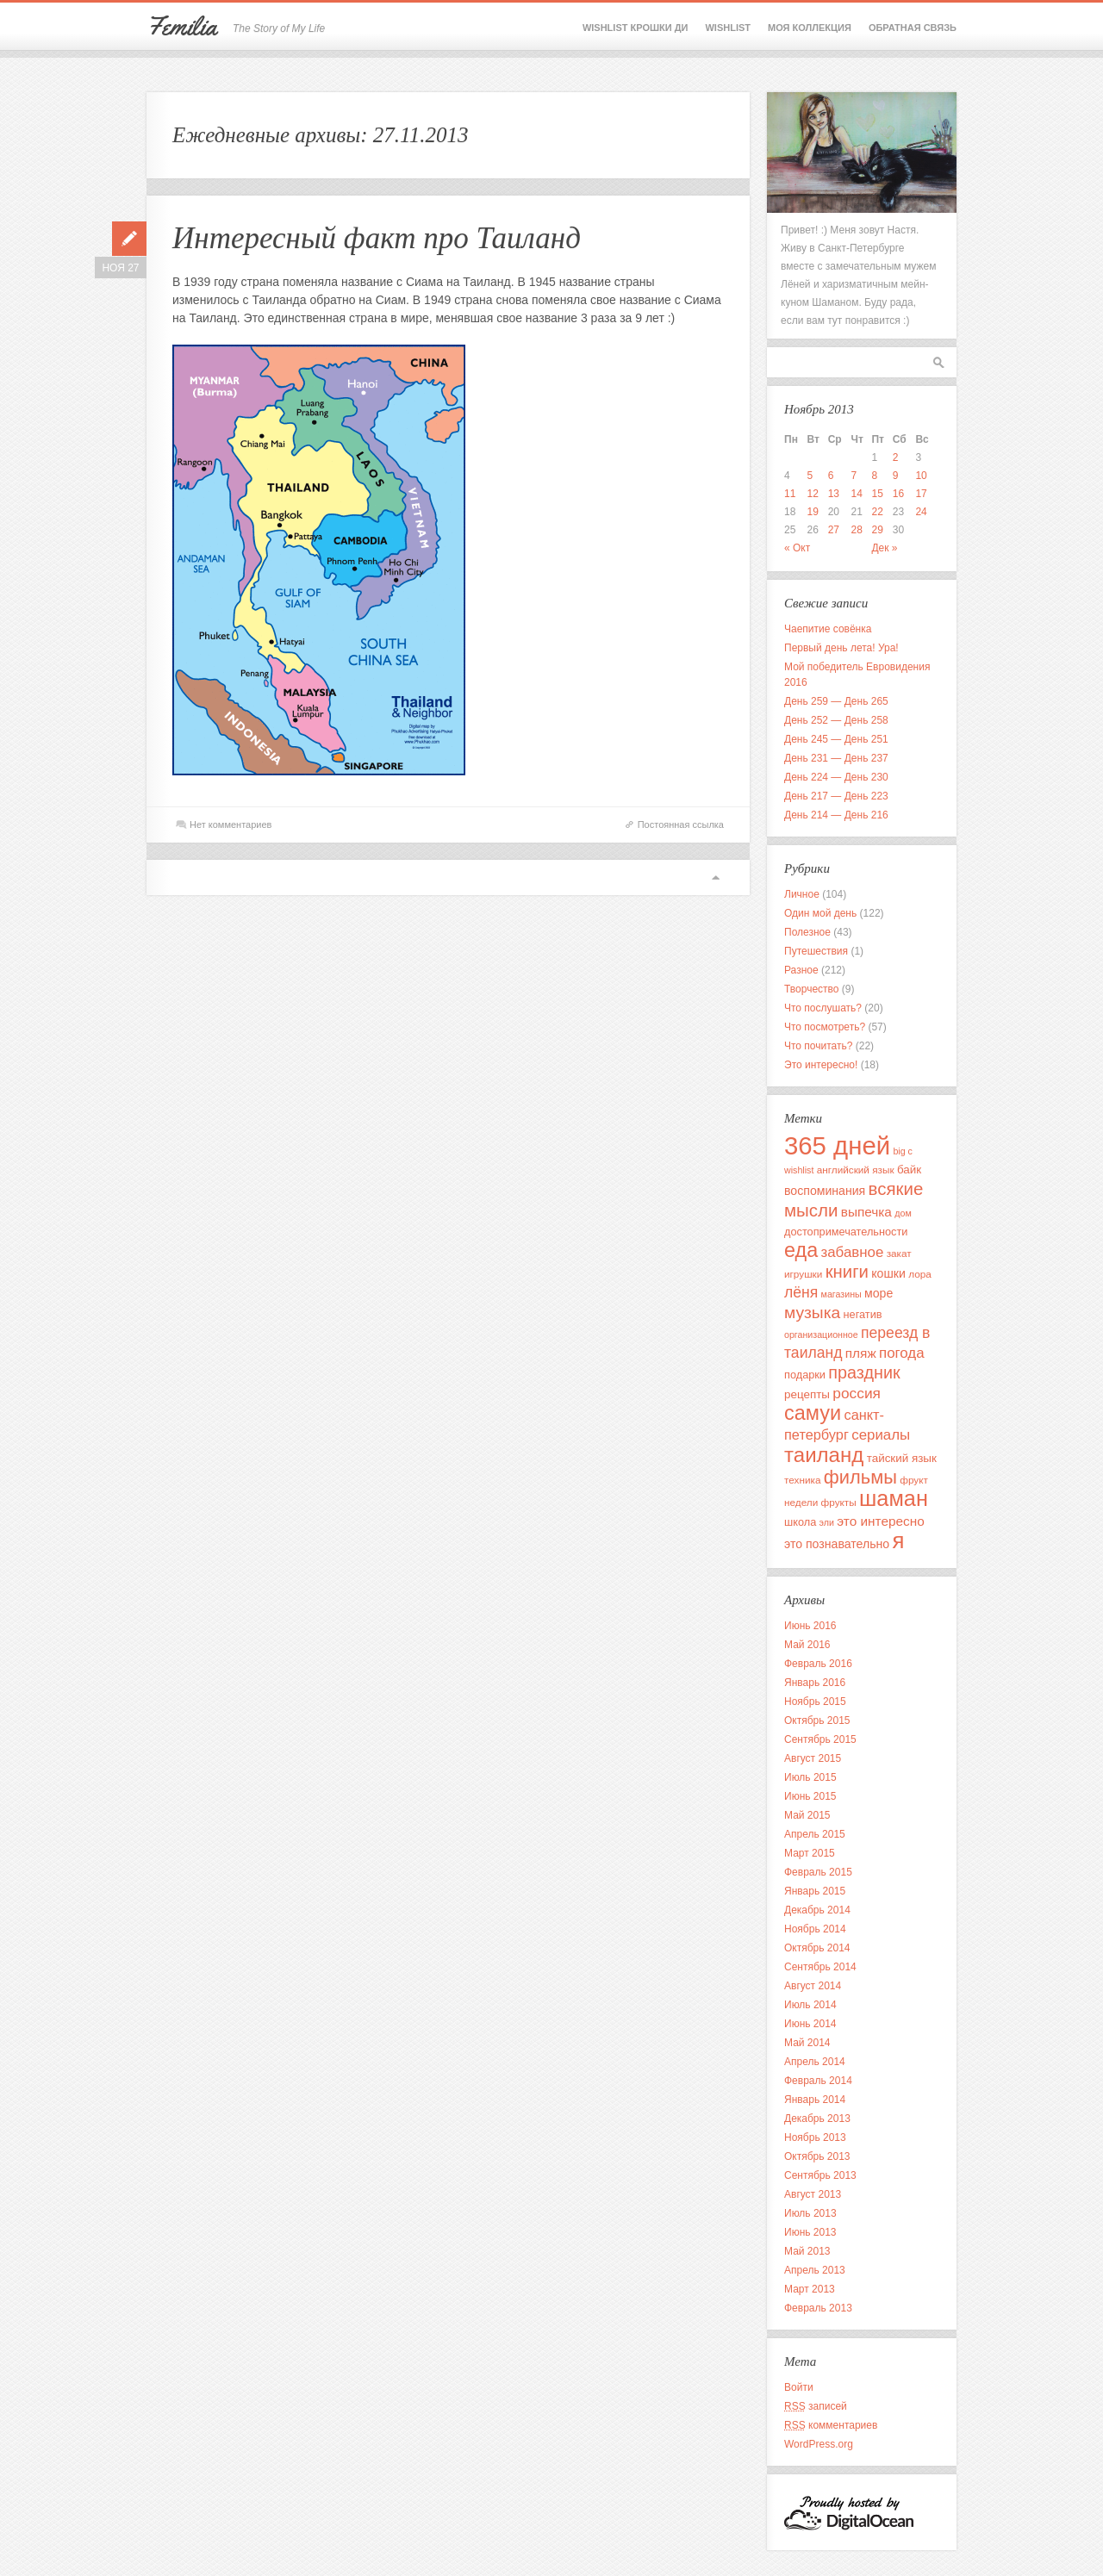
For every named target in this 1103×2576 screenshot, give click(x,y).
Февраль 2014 (818, 2081)
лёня (801, 1292)
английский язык (855, 1169)
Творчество (811, 989)
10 (920, 476)
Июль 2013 (810, 2213)
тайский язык (902, 1458)
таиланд (823, 1454)
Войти (798, 2387)
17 (920, 494)
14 (856, 494)
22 (876, 512)
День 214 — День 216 (836, 815)
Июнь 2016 (810, 1626)
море (878, 1293)
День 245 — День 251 (836, 739)
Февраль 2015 (818, 1872)
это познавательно (836, 1544)
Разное (801, 970)
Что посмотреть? (824, 1027)
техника (802, 1479)
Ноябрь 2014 (815, 1929)
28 (856, 530)
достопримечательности (845, 1231)
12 (813, 494)
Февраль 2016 (818, 1664)
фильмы (860, 1477)
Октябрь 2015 (817, 1720)
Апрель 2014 (814, 2062)
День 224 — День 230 (836, 777)
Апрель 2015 (814, 1834)
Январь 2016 (814, 1683)
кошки (888, 1273)
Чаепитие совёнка (827, 629)
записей (815, 2406)
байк (909, 1169)
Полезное (807, 932)
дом (902, 1213)
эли (826, 1522)
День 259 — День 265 (836, 701)
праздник (864, 1372)
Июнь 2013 (810, 2232)
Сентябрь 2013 (820, 2175)
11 (789, 494)
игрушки (803, 1273)
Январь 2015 (814, 1891)
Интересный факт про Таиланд (376, 238)
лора (920, 1273)
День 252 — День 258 (836, 720)
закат (899, 1253)
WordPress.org (818, 2444)
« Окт (797, 548)
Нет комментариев (230, 824)
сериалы (880, 1435)
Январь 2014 (814, 2100)
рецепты (807, 1394)
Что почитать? (818, 1046)
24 (920, 512)
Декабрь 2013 (817, 2118)
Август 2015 (812, 1758)
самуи (812, 1413)
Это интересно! (820, 1065)
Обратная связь (913, 27)
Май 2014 (807, 2043)
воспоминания (824, 1191)
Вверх (715, 877)
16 (898, 494)
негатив (863, 1314)
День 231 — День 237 (836, 758)
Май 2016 (807, 1645)
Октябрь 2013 (817, 2156)
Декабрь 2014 (817, 1910)
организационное (821, 1334)
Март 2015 (809, 1853)
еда (801, 1250)
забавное (851, 1252)
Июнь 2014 (810, 2024)
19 (813, 512)
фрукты (839, 1502)
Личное (801, 894)
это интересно (880, 1521)
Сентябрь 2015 (820, 1739)
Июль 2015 (810, 1777)
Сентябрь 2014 (820, 1967)
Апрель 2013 (814, 2270)
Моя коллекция (809, 27)
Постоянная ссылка (681, 824)
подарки (805, 1374)
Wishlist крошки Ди (636, 27)
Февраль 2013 (818, 2308)
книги (847, 1271)
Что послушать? (823, 1008)
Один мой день (820, 913)
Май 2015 (807, 1815)
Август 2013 (812, 2194)
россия (856, 1393)
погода (902, 1353)
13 (833, 494)
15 (876, 494)
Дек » (884, 548)
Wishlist (728, 27)
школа (800, 1521)
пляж (860, 1353)
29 (876, 530)
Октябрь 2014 (817, 1948)
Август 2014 (812, 1986)
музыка (812, 1313)
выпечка (866, 1211)
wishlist (798, 1170)
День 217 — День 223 (836, 796)
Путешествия (816, 951)
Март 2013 (809, 2289)
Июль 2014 (810, 2005)
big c (903, 1151)
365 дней (837, 1145)
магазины (841, 1294)
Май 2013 (807, 2251)
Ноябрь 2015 (815, 1702)
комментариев (830, 2425)
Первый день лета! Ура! (841, 648)
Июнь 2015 (810, 1796)
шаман (893, 1498)
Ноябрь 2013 (815, 2137)
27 (833, 530)
